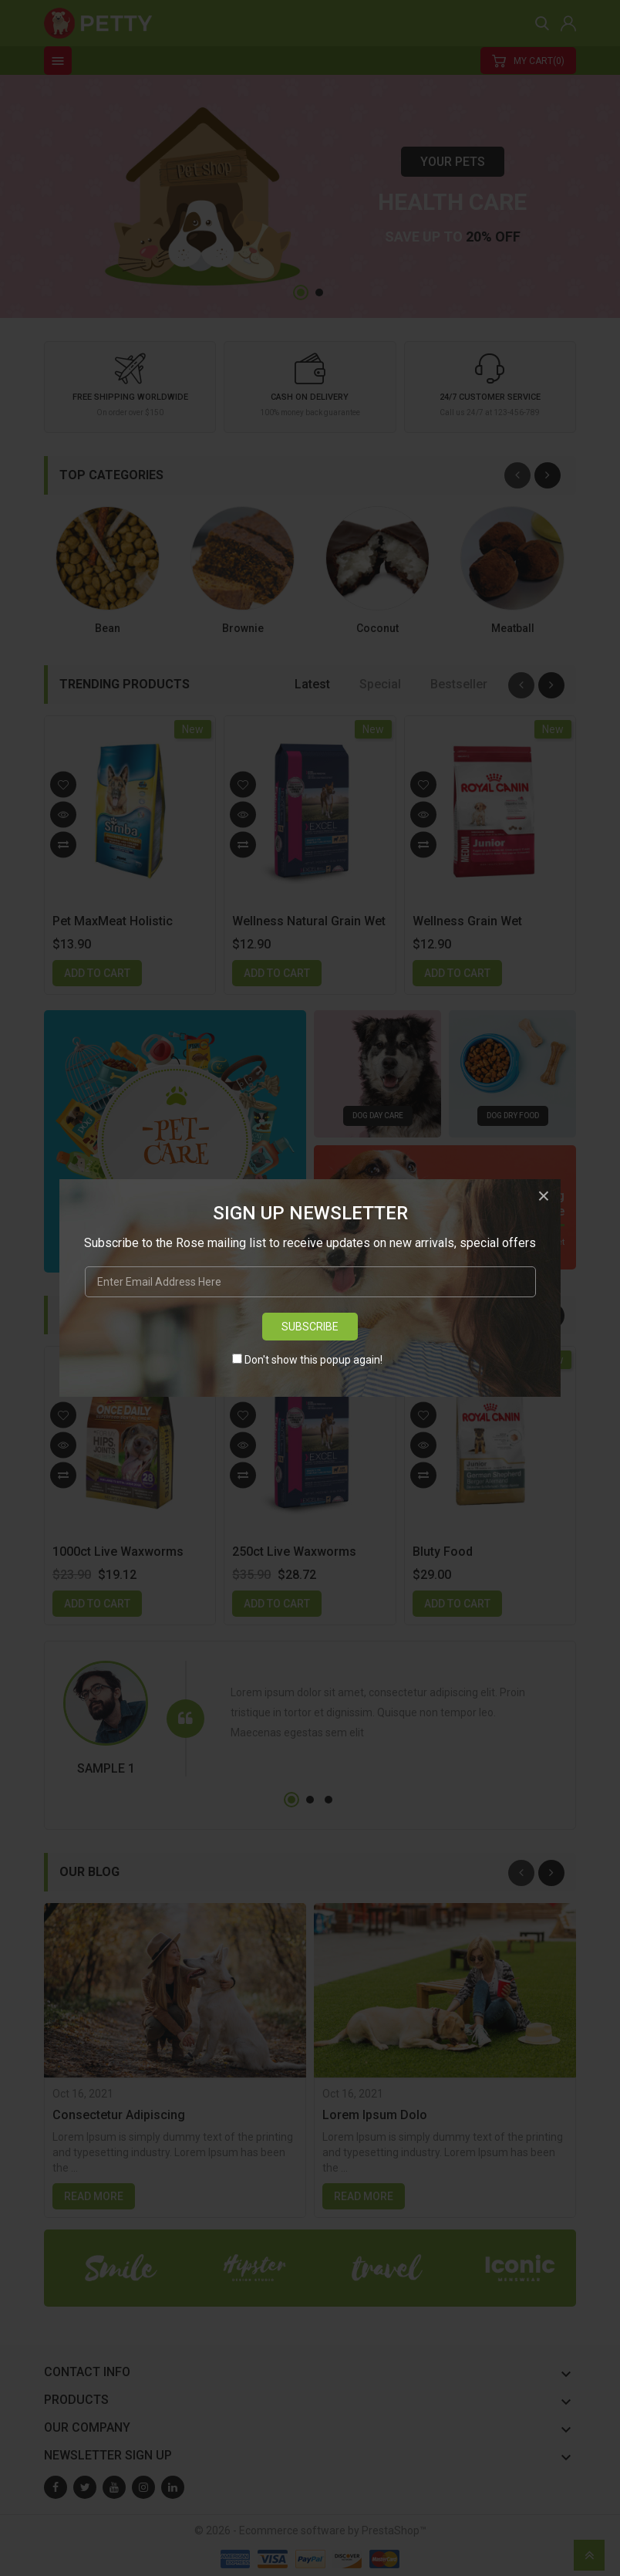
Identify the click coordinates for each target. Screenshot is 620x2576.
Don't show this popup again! (313, 1360)
